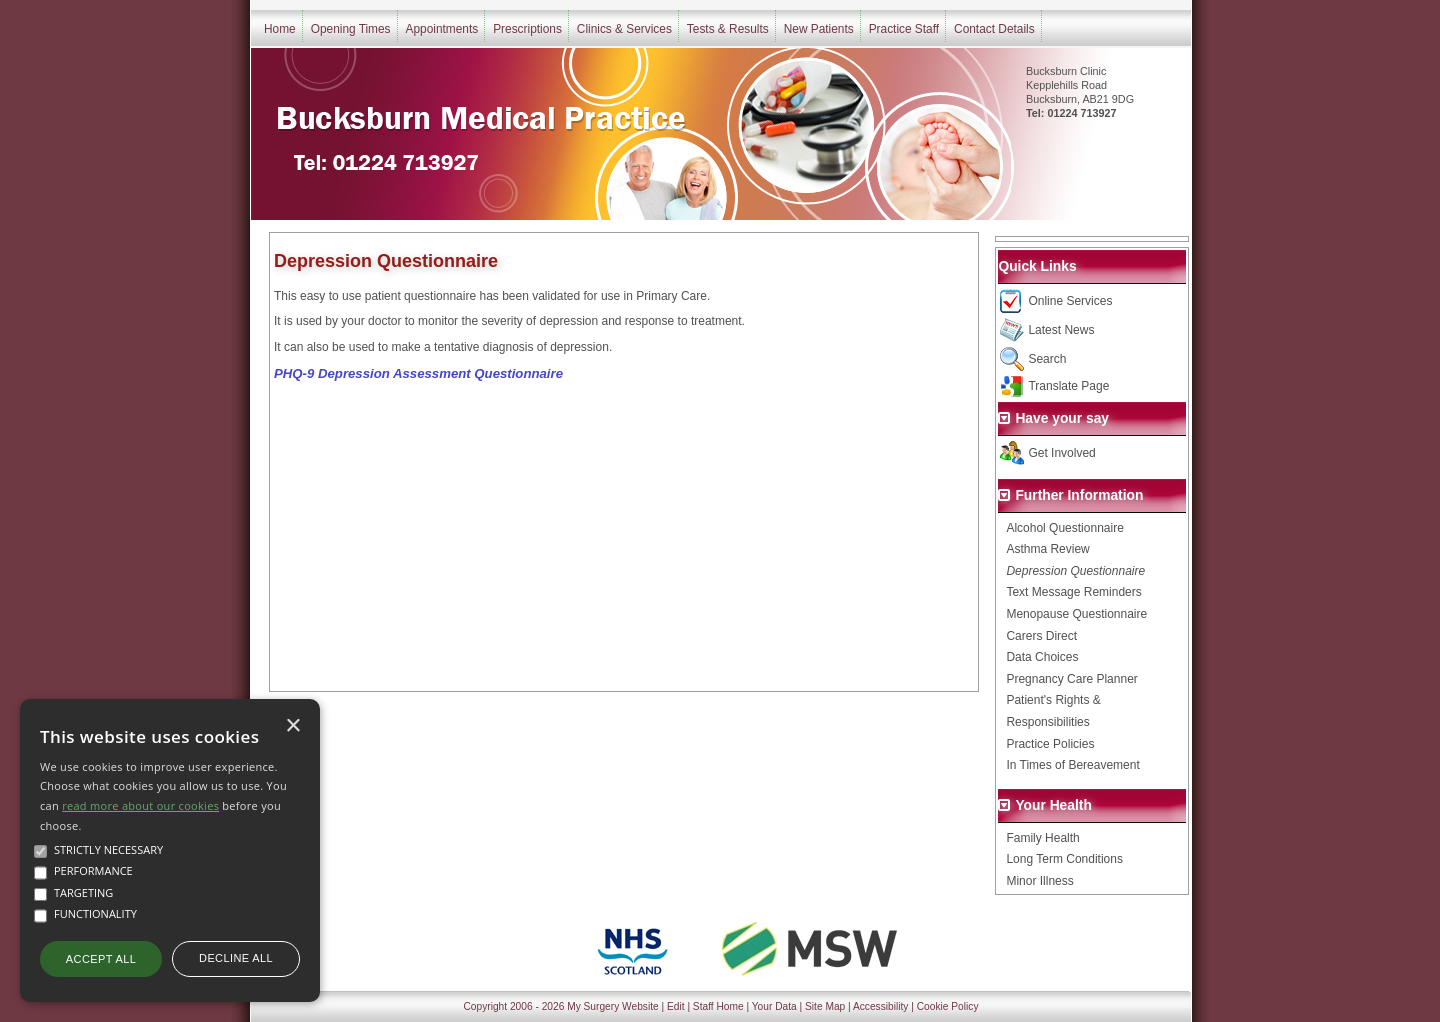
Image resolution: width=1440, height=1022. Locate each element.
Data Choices (1042, 657)
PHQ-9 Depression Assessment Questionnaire (418, 373)
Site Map (825, 1006)
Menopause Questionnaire (1076, 614)
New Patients (819, 29)
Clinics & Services (624, 29)
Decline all (236, 958)
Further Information (1079, 495)
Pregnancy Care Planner (1071, 679)
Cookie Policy (948, 1006)
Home (280, 29)
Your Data (774, 1006)
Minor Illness (1039, 881)
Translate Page (1068, 386)
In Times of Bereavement (1072, 765)
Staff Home (718, 1006)
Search (1047, 359)
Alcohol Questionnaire (1064, 528)
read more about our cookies (140, 805)
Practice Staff (904, 29)
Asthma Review (1047, 549)
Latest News (1061, 330)
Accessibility (880, 1006)
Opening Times (351, 29)
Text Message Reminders (1073, 592)
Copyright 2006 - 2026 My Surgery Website (561, 1006)
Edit (676, 1006)
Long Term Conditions (1064, 859)
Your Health (1053, 805)
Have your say (1062, 418)
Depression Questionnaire (1075, 571)
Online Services (1070, 301)
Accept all (101, 959)
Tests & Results (728, 29)
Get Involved (1061, 453)
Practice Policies (1050, 744)
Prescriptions (527, 29)
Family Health (1042, 838)
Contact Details (994, 29)
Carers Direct (1041, 636)
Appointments (442, 29)
